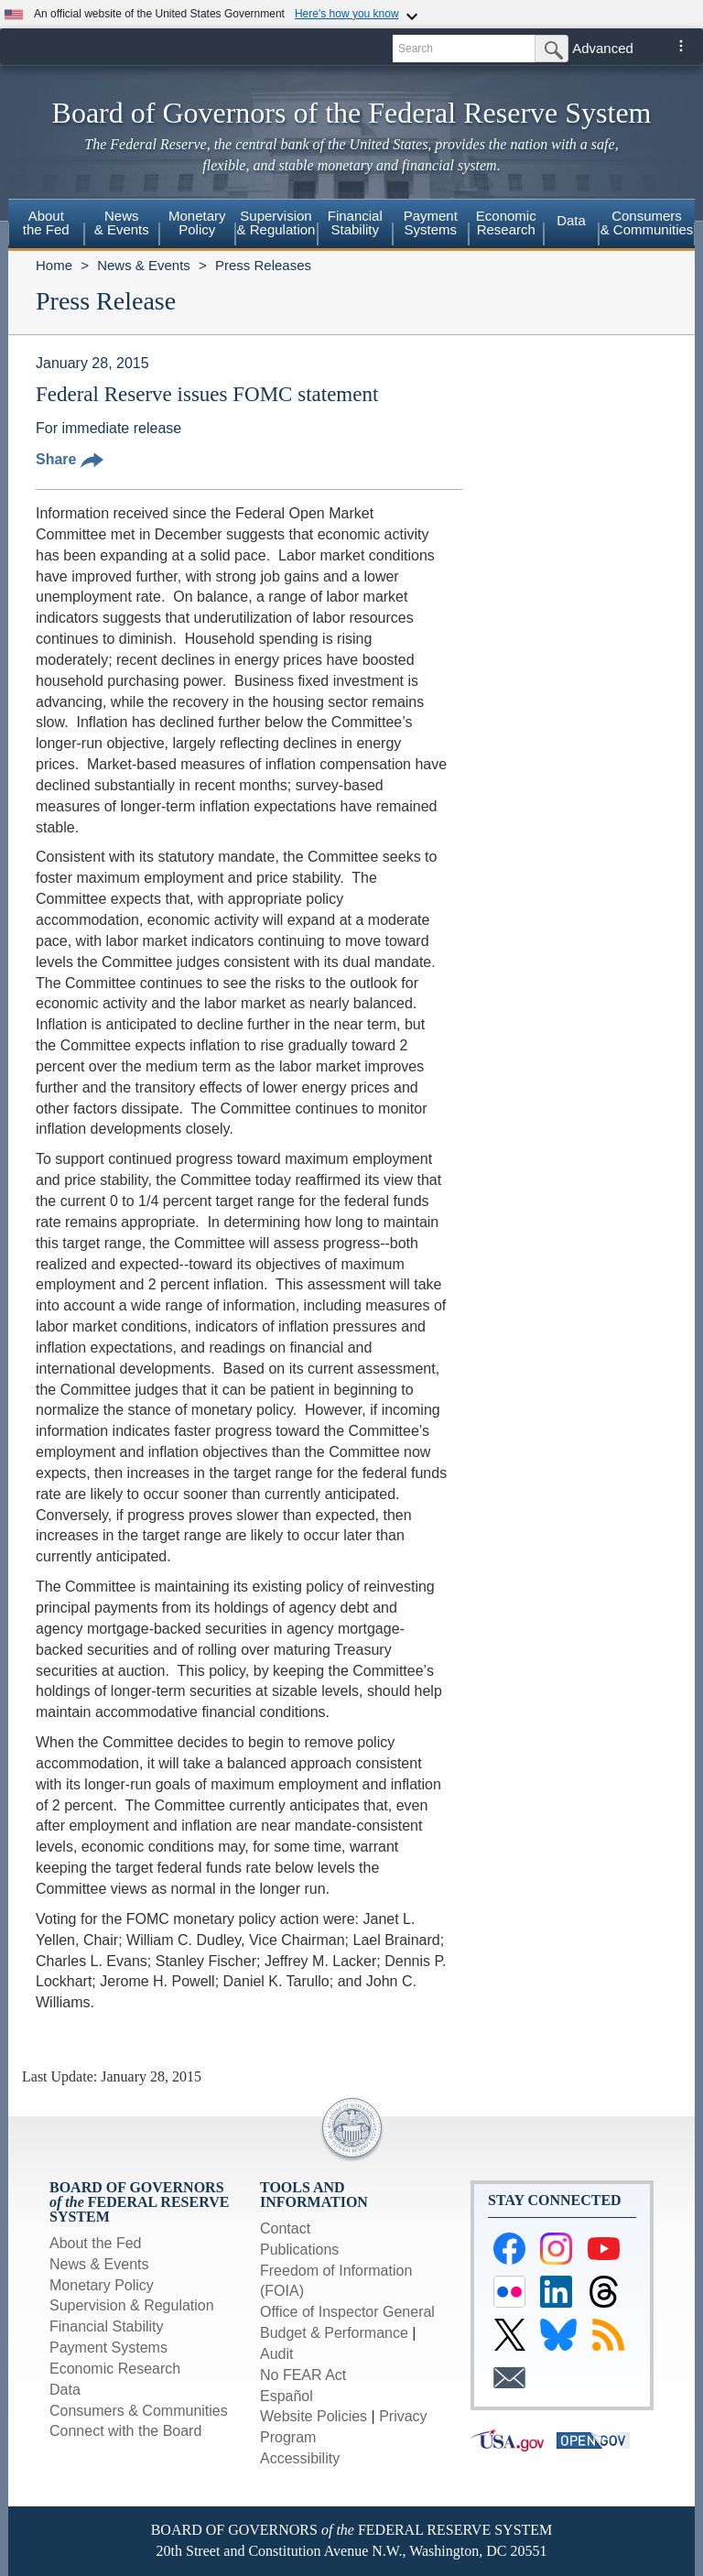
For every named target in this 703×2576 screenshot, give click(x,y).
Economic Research (114, 2368)
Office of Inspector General (347, 2312)
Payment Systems (108, 2347)
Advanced (602, 48)
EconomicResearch (506, 222)
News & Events (143, 265)
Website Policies (313, 2416)
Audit (276, 2354)
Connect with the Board (125, 2431)
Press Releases (263, 265)
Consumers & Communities (647, 222)
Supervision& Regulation (276, 222)
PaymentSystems (431, 222)
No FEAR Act (303, 2375)
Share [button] (69, 459)
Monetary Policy (101, 2285)
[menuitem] (46, 225)
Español (286, 2396)
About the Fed (95, 2243)
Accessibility (300, 2458)
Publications (299, 2249)
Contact (285, 2228)
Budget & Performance (334, 2333)
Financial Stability (106, 2326)
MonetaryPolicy (197, 222)
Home (54, 265)
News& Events (121, 222)
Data (571, 220)
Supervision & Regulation (131, 2305)
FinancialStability (355, 222)
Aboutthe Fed (46, 222)
